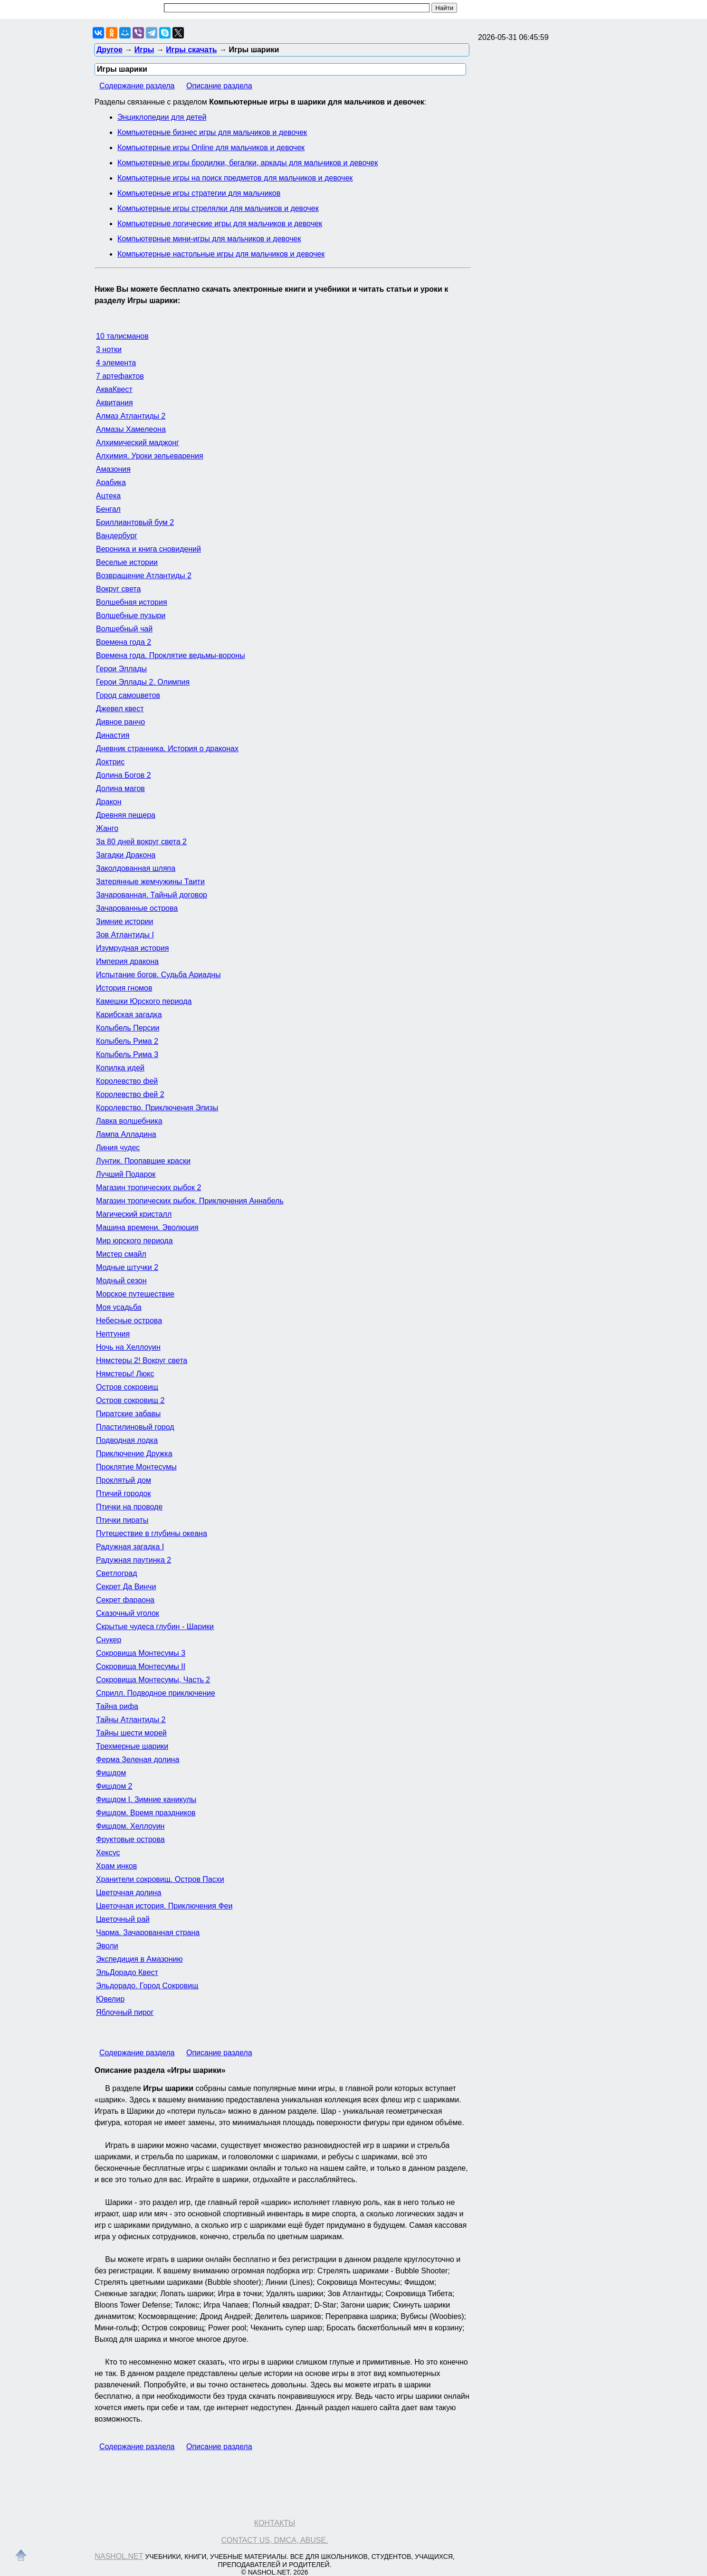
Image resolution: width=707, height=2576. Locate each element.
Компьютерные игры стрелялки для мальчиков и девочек (218, 208)
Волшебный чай (124, 629)
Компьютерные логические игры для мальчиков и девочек (219, 223)
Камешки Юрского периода (143, 1001)
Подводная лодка (127, 1440)
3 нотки (109, 349)
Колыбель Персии (127, 1028)
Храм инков (116, 1866)
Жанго (107, 828)
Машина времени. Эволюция (147, 1227)
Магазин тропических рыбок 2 (148, 1187)
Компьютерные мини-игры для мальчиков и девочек (209, 239)
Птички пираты (122, 1520)
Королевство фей (127, 1081)
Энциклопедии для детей (161, 117)
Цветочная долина (128, 1893)
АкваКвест (114, 389)
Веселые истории (127, 562)
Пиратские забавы (128, 1414)
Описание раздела (219, 86)
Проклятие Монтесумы (136, 1467)
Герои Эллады (121, 669)
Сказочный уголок (127, 1613)
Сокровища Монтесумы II (140, 1666)
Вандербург (116, 536)
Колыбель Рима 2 (127, 1041)
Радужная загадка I (130, 1547)
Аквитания (114, 403)
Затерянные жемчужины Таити (150, 882)
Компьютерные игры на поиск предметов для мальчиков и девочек (235, 178)
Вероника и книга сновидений (148, 549)
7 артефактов (120, 376)
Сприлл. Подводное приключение (155, 1693)
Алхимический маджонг (137, 443)
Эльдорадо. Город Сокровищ (147, 1986)
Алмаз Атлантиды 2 (130, 416)
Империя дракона (127, 961)
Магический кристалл (134, 1214)
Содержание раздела (137, 86)
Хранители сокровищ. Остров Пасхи (160, 1879)
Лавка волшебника (129, 1121)
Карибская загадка (129, 1015)
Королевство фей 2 (130, 1094)
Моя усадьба (119, 1307)
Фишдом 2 (114, 1786)
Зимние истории (124, 921)
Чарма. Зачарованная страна (148, 1932)
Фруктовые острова (130, 1839)
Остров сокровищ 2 (130, 1400)
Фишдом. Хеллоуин (130, 1826)
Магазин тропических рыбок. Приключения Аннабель (190, 1201)
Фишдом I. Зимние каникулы (146, 1799)
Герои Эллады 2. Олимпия (143, 682)
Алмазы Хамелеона (131, 429)
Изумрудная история (132, 948)
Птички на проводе (129, 1507)
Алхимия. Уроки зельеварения (149, 456)
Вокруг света (118, 589)
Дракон (109, 802)
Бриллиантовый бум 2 (135, 522)
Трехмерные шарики (132, 1746)
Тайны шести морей (131, 1733)
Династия (112, 735)
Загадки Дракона (125, 855)
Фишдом (111, 1773)
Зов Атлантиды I (125, 935)
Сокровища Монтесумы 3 (140, 1653)
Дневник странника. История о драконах (167, 748)
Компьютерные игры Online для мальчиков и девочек (211, 147)
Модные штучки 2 (127, 1267)
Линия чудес (118, 1148)
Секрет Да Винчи (126, 1587)
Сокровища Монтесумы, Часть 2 (153, 1680)
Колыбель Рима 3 (127, 1054)
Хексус (108, 1853)
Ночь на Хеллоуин (128, 1347)
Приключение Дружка (134, 1454)
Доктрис (110, 762)
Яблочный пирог (124, 2012)
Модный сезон (121, 1281)
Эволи (107, 1946)
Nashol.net (119, 2556)
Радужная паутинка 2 (133, 1560)
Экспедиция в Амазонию (139, 1959)
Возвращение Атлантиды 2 (143, 576)
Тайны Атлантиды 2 (130, 1720)
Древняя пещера (125, 815)
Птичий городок (123, 1493)
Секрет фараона (125, 1600)
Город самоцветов (128, 695)
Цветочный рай (123, 1919)
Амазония (113, 469)
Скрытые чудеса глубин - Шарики (155, 1626)
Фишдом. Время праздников (146, 1813)
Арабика (111, 482)
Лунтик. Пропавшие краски (143, 1161)
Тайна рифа (117, 1706)
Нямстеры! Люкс (125, 1374)
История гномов (124, 988)
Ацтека (108, 496)
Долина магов (120, 788)
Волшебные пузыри (130, 615)
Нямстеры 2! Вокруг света (141, 1360)
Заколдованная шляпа (135, 868)
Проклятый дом (123, 1480)
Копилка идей (120, 1068)
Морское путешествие (135, 1294)
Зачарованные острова (137, 908)
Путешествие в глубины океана (151, 1533)
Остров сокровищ (127, 1387)
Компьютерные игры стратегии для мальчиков (198, 193)
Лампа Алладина (126, 1134)
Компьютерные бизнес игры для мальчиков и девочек (212, 132)
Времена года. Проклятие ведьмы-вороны (170, 655)
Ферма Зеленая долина (137, 1759)
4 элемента (116, 363)
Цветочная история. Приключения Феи (164, 1906)
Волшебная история (131, 602)
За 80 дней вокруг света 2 (141, 842)
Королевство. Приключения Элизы (157, 1108)
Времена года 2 (123, 642)
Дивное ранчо (120, 722)
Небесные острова (129, 1321)
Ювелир (110, 1999)
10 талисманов (122, 336)
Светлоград (116, 1573)
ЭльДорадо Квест (127, 1972)
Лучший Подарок (125, 1174)
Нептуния (113, 1334)
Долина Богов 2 (123, 775)
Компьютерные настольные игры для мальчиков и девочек (221, 254)
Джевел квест (119, 709)
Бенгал (108, 509)
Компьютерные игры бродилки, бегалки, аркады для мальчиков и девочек (247, 163)
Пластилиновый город (135, 1427)
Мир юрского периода (134, 1241)
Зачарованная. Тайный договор (151, 895)
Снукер (108, 1640)
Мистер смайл (121, 1254)
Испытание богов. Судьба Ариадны (158, 975)
